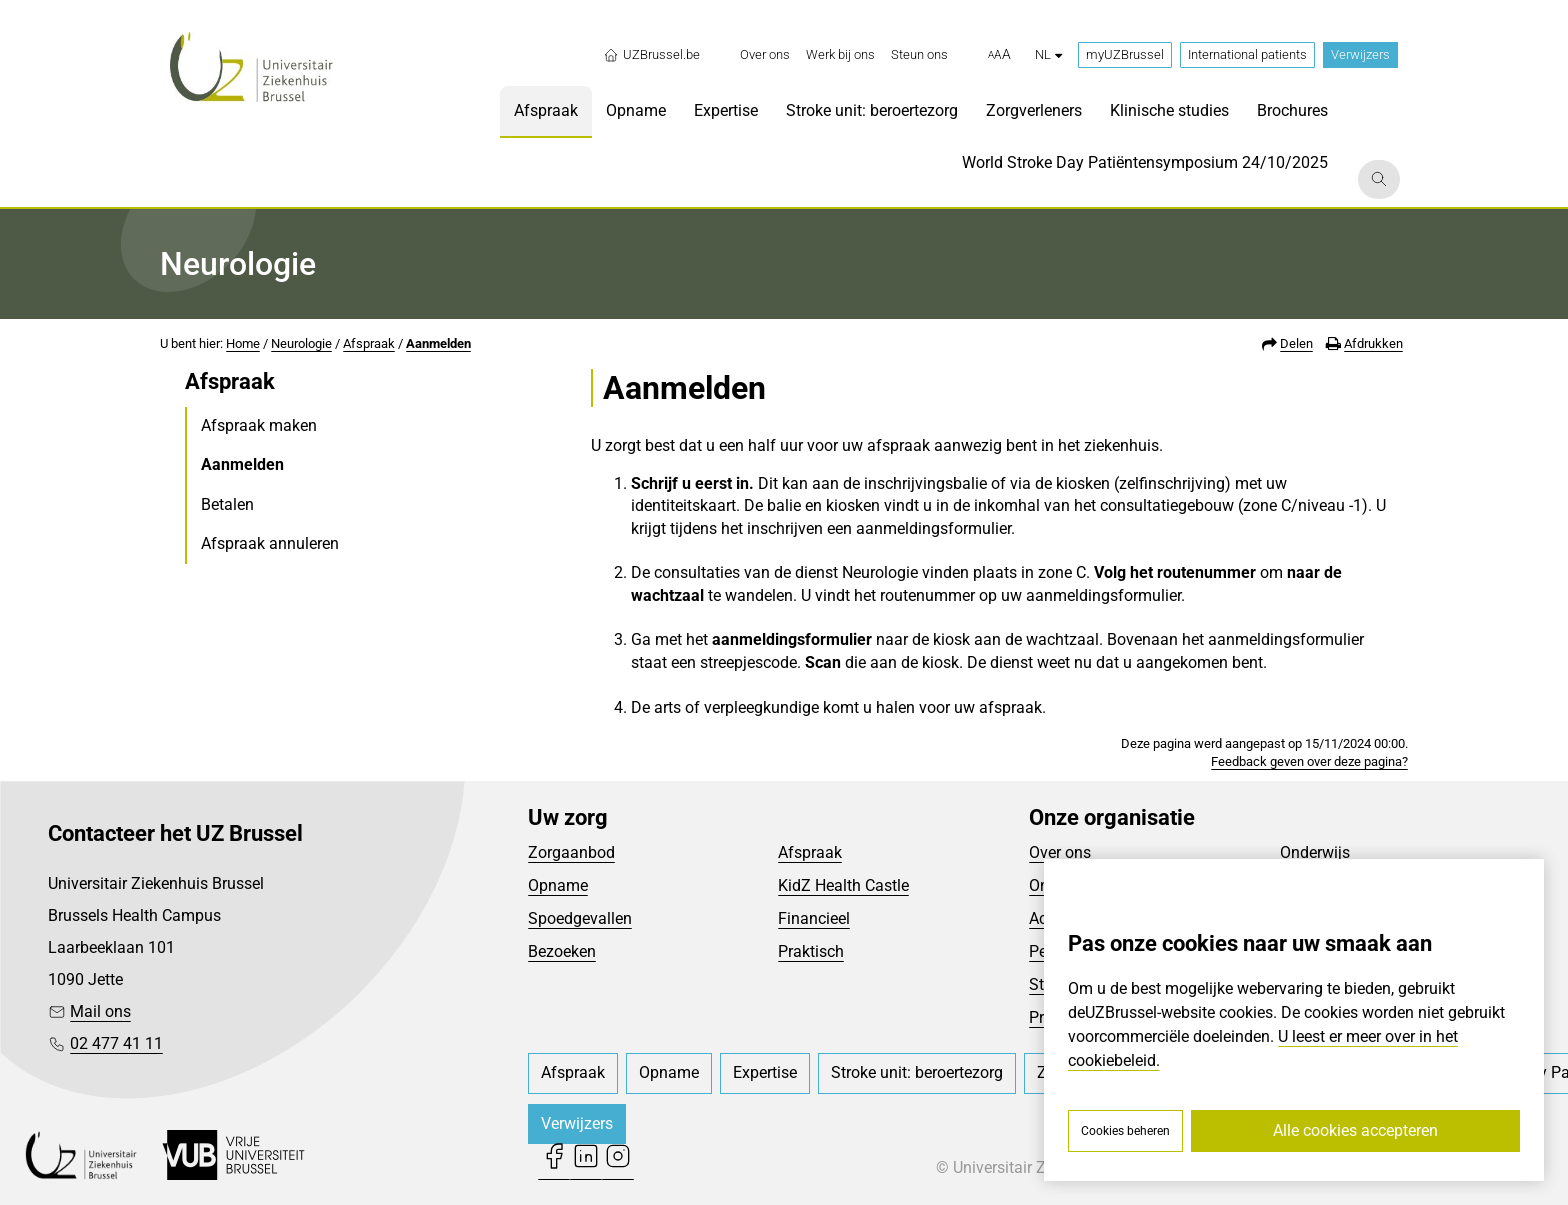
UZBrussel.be (651, 55)
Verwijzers (1360, 54)
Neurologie (301, 343)
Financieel (814, 918)
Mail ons (100, 1011)
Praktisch (811, 951)
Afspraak (369, 343)
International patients (1247, 54)
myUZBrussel (1125, 54)
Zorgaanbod (571, 852)
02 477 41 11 (116, 1043)
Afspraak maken (259, 425)
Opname (558, 885)
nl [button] (1048, 54)
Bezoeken (562, 951)
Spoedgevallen (580, 918)
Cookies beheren (1125, 1131)
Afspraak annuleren (270, 543)
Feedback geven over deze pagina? (1309, 761)
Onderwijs (1315, 852)
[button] (999, 55)
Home (243, 343)
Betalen (227, 504)
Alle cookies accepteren (1355, 1130)
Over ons (1060, 852)
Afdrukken (1373, 343)
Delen (1296, 343)
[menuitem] (765, 55)
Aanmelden (438, 343)
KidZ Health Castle (843, 885)
